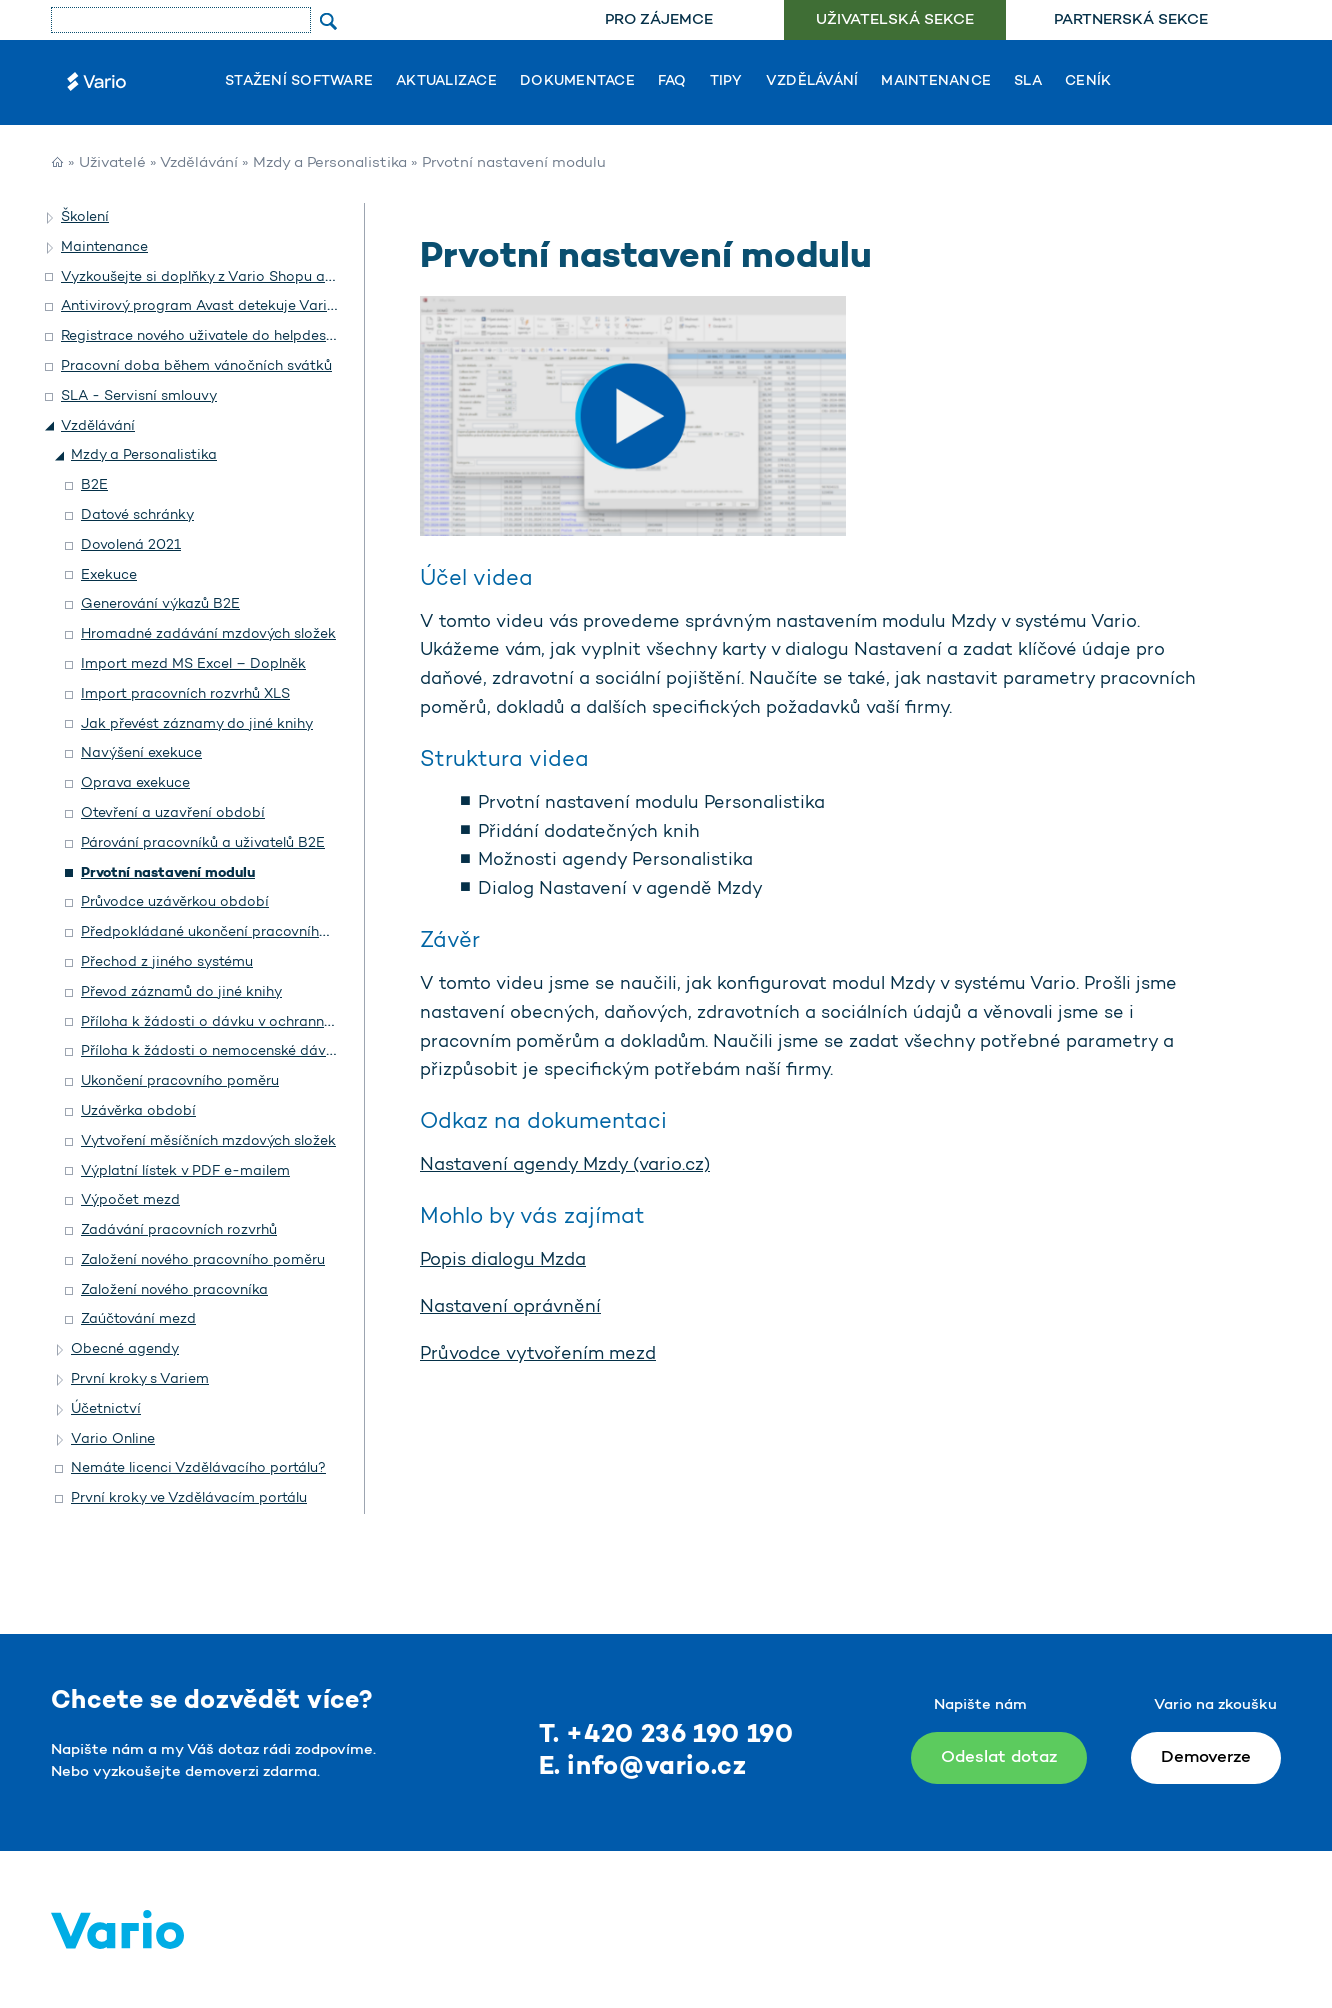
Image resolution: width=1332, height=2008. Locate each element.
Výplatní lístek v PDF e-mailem (185, 1171)
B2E (94, 485)
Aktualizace (446, 82)
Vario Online (113, 1439)
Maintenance (936, 82)
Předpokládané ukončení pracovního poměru (232, 932)
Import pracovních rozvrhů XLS (185, 694)
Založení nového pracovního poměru (203, 1260)
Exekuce (109, 575)
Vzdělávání (812, 82)
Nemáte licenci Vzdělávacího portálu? (198, 1468)
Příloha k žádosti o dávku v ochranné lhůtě (224, 1022)
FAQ (672, 82)
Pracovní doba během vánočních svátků (196, 366)
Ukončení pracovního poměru (180, 1081)
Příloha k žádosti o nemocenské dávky (211, 1051)
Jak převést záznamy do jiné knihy (197, 724)
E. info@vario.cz (643, 1767)
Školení (85, 217)
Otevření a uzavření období (173, 813)
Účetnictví (106, 1409)
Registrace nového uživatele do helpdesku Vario (221, 336)
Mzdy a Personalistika (330, 163)
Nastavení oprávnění (510, 1308)
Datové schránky (137, 515)
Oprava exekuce (135, 783)
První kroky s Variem (140, 1379)
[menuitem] (658, 20)
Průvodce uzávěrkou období (175, 902)
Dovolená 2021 (131, 545)
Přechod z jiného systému (167, 962)
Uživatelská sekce (895, 20)
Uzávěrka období (138, 1111)
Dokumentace (577, 82)
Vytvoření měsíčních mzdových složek (208, 1141)
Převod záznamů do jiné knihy (181, 992)
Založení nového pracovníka (174, 1290)
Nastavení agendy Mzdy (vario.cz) (565, 1166)
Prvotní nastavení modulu (168, 873)
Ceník (1088, 82)
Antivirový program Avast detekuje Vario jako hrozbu (240, 306)
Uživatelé (112, 163)
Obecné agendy (125, 1349)
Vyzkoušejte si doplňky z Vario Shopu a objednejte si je (246, 277)
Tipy (726, 82)
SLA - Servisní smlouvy (139, 396)
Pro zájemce (659, 20)
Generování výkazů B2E (160, 604)
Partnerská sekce (1131, 20)
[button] (51, 218)
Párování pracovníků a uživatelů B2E (203, 843)
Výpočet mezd (130, 1200)
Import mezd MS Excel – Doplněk (193, 664)
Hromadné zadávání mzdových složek (208, 634)
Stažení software (299, 82)
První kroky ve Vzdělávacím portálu (189, 1498)
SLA (1028, 82)
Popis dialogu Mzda (503, 1261)
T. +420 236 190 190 (666, 1735)
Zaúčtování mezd (138, 1319)
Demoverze (1206, 1757)
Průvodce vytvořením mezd (538, 1355)
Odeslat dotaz (999, 1757)
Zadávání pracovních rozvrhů (179, 1230)
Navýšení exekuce (141, 753)
